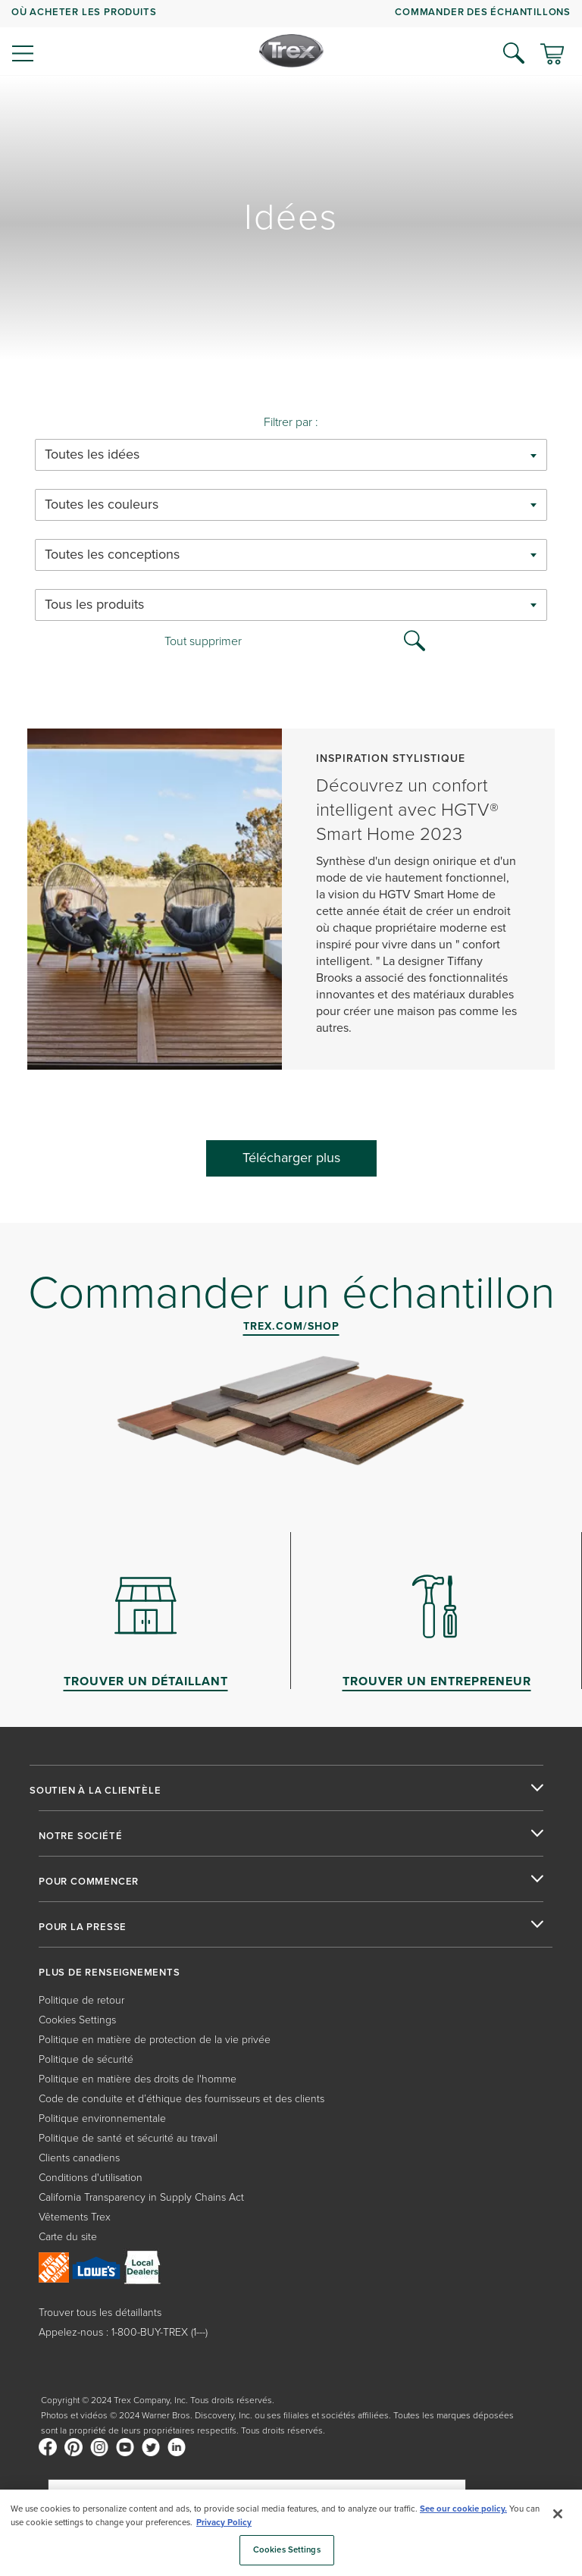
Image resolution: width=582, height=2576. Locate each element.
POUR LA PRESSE (83, 1927)
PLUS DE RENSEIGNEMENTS (109, 1972)
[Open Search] (513, 53)
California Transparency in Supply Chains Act (141, 2196)
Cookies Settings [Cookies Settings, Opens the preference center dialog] (287, 2549)
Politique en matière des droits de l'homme (137, 2078)
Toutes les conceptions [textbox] (112, 554)
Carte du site (68, 2236)
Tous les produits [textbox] (94, 604)
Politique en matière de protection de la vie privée (155, 2039)
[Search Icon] (414, 638)
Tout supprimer (203, 640)
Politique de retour (81, 1999)
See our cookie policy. (463, 2508)
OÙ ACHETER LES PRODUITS (83, 12)
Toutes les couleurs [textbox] (101, 504)
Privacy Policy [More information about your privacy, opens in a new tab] (224, 2522)
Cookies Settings (77, 2019)
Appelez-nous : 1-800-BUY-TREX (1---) (123, 2331)
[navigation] (291, 38)
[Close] (557, 2514)
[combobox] (291, 455)
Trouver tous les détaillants (100, 2312)
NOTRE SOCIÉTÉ (80, 1836)
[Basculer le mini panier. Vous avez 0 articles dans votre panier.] (552, 55)
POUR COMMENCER (89, 1881)
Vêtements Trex (75, 2216)
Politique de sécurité (86, 2058)
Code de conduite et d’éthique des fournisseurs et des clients (181, 2098)
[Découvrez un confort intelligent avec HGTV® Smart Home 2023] (291, 906)
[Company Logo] (291, 50)
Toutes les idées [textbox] (92, 454)
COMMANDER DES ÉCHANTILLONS (483, 12)
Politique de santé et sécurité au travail (128, 2137)
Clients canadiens (79, 2157)
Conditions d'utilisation (90, 2177)
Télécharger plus (291, 1157)
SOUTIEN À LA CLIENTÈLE (95, 1790)
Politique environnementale (102, 2118)
